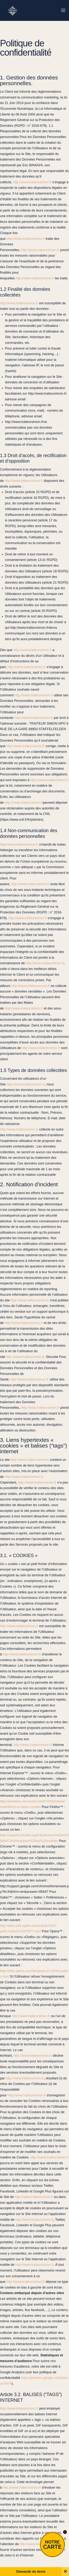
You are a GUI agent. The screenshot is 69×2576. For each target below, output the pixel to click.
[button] (63, 10)
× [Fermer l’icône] (65, 2532)
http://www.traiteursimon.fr (32, 182)
